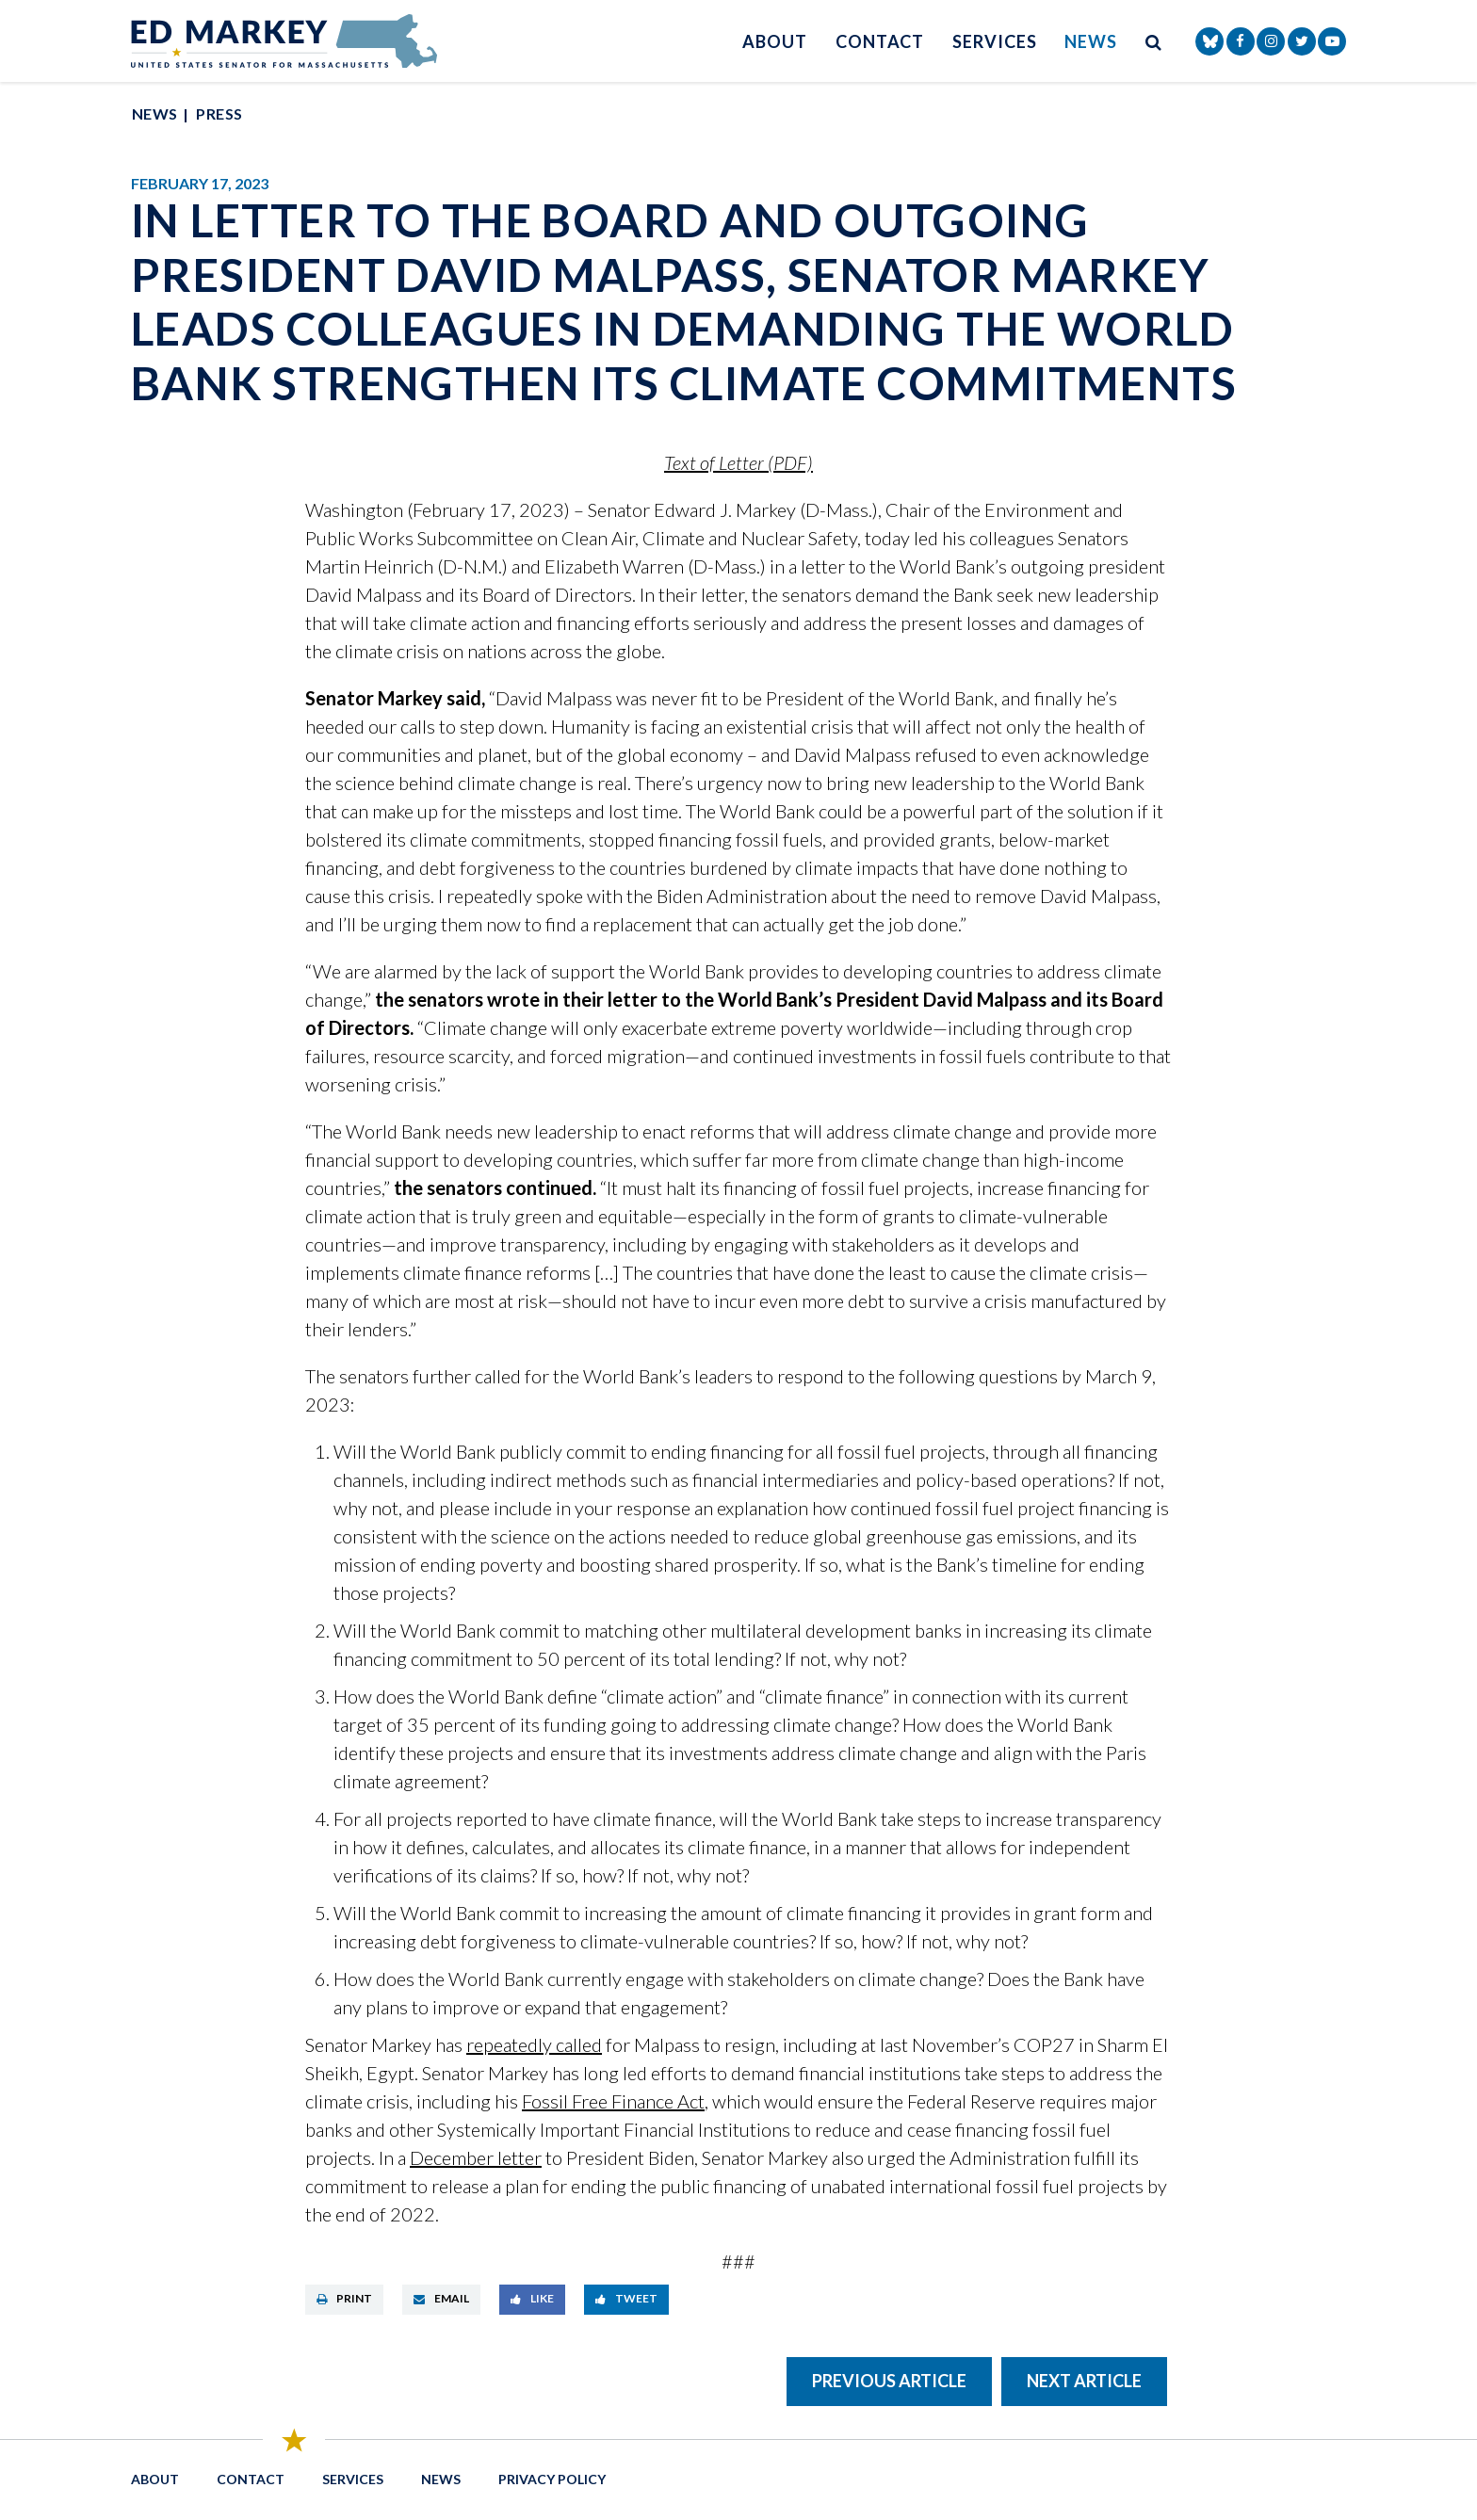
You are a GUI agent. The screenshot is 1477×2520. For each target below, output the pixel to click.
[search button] (1153, 41)
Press (219, 113)
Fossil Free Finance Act (613, 2101)
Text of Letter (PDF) (738, 462)
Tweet (626, 2298)
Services (994, 41)
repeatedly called (534, 2044)
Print (344, 2298)
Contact (880, 41)
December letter (476, 2157)
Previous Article (889, 2380)
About (774, 41)
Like (532, 2298)
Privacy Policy (552, 2479)
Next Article (1084, 2380)
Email (441, 2298)
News (1090, 41)
